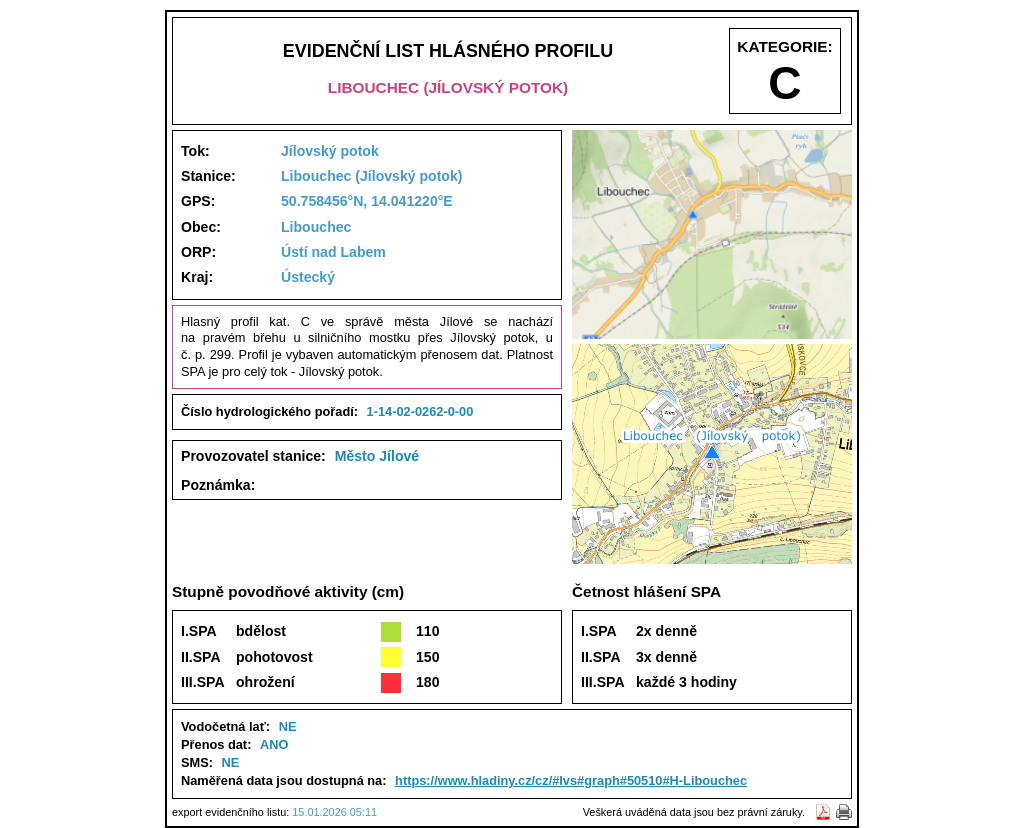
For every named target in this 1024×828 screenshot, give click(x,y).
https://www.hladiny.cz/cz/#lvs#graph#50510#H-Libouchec (571, 780)
